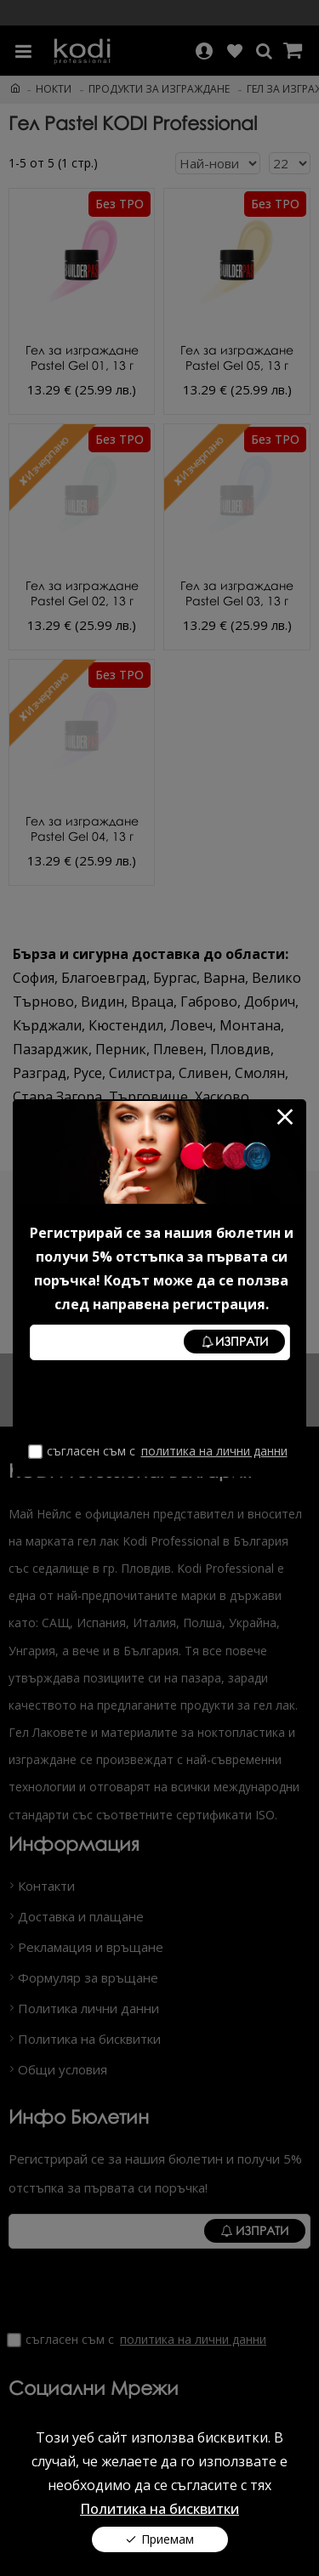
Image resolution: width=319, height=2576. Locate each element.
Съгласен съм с (160, 1451)
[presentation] (159, 1402)
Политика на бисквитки (159, 2508)
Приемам (167, 2539)
